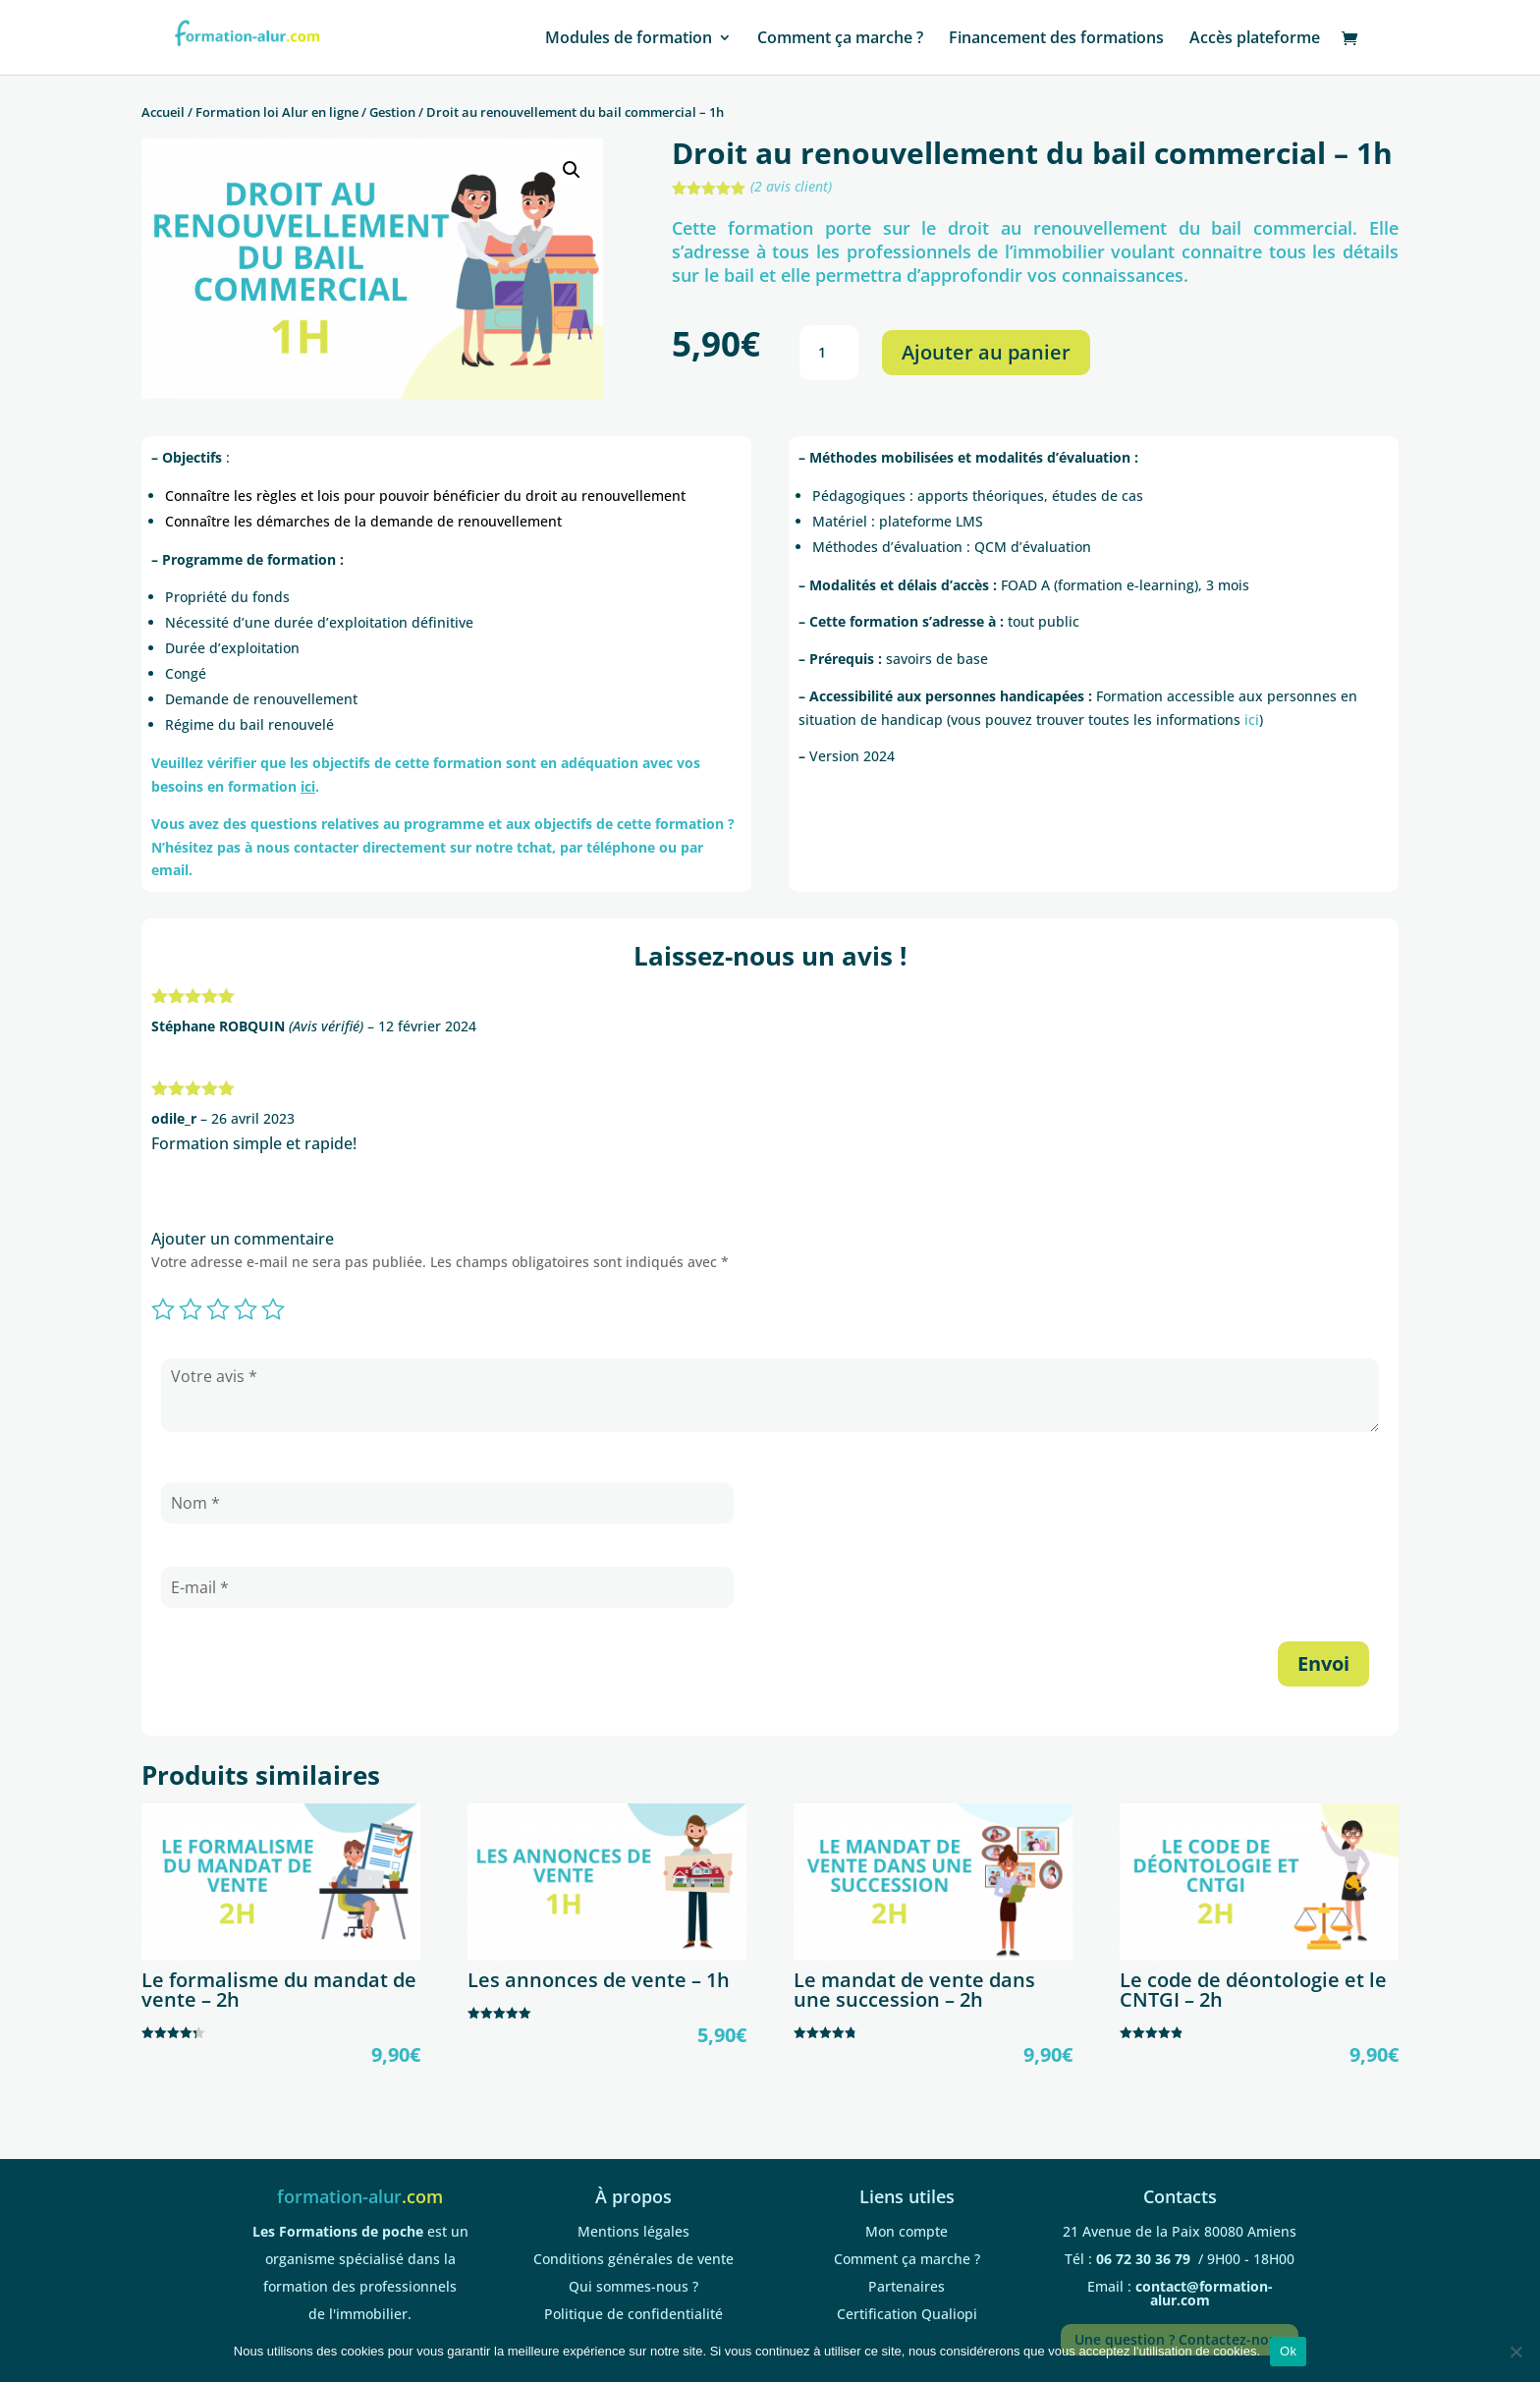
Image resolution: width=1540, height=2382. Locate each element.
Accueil (163, 112)
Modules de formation (628, 39)
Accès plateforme (1254, 39)
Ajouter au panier (986, 352)
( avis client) (791, 186)
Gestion (392, 112)
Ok (1288, 2351)
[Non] (1515, 2351)
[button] (571, 170)
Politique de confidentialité (633, 2313)
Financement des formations (1056, 39)
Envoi (1323, 1663)
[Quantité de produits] (828, 352)
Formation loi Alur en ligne (276, 112)
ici (1251, 719)
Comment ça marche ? (840, 39)
